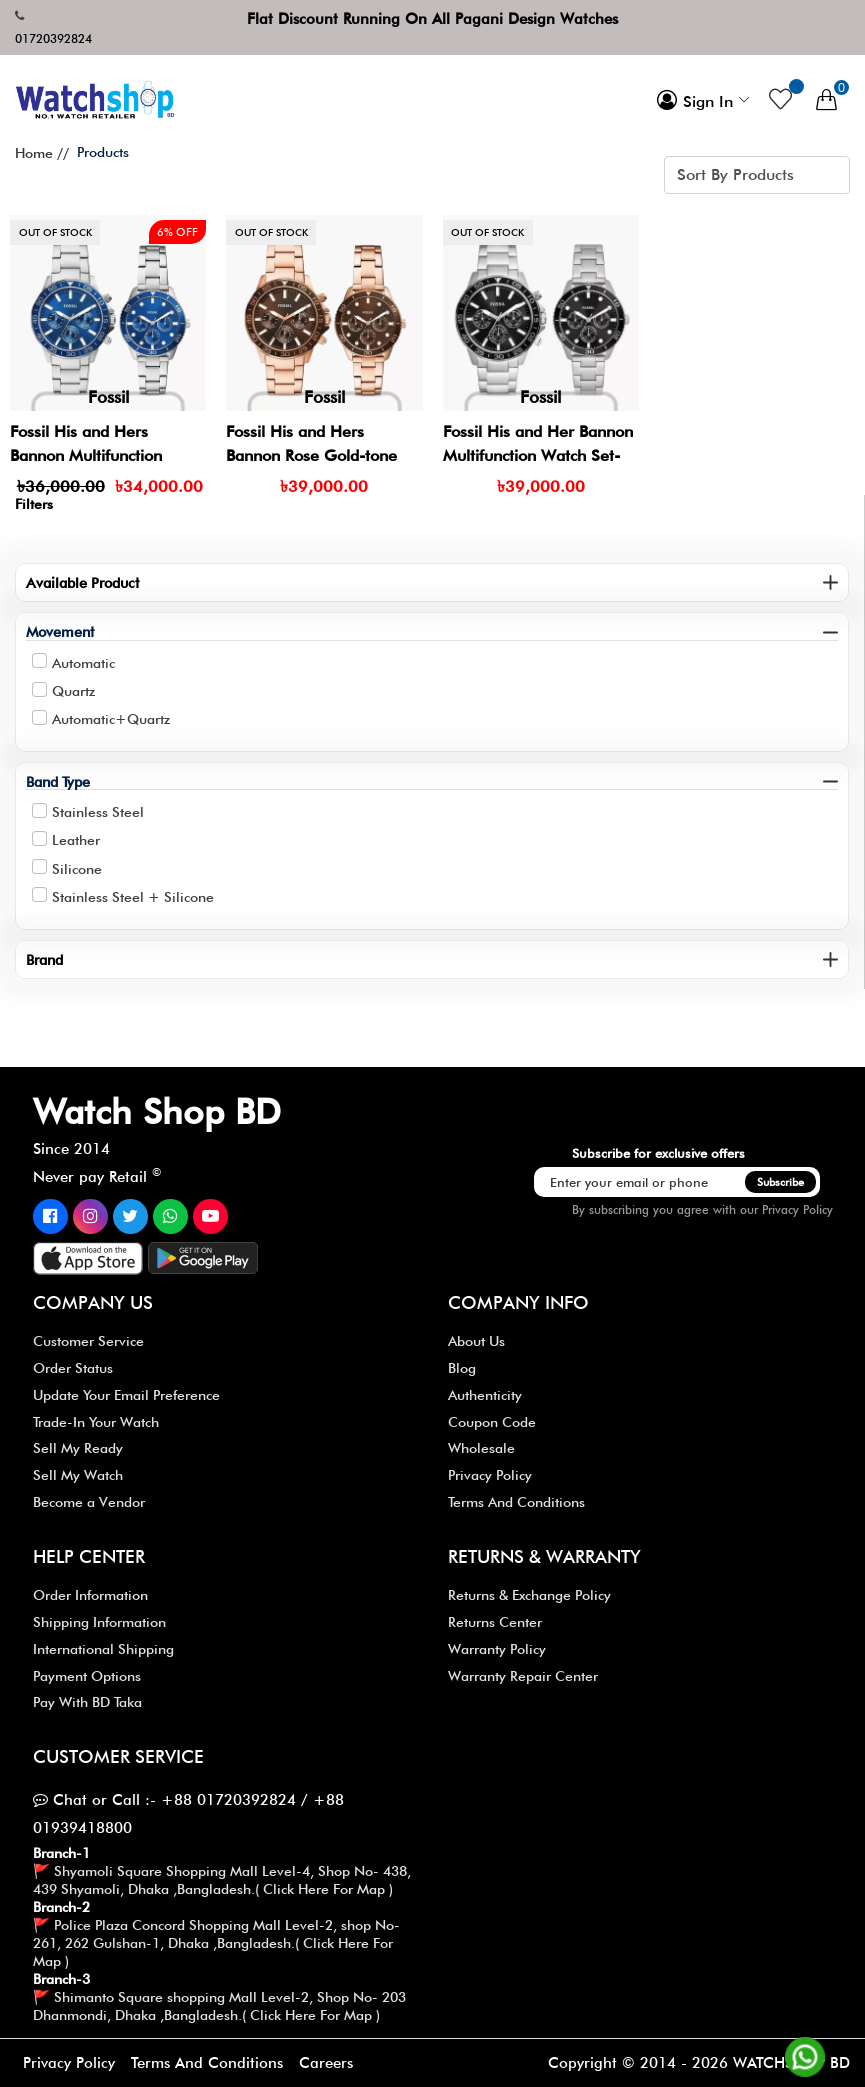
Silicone (77, 869)
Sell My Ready (78, 1448)
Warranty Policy (497, 1649)
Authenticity (485, 1395)
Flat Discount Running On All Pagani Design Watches (432, 19)
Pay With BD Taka (87, 1702)
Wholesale (481, 1448)
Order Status (73, 1368)
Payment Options (87, 1676)
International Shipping (103, 1649)
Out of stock (55, 232)
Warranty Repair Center (523, 1676)
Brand (44, 959)
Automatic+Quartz (111, 719)
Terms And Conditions (516, 1502)
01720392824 (53, 38)
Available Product (82, 582)
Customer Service (88, 1341)
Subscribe (780, 1182)
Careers (326, 2063)
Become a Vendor (89, 1502)
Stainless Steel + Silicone (133, 897)
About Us (476, 1341)
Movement (60, 631)
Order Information (90, 1595)
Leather (76, 840)
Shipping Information (99, 1622)
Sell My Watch (78, 1475)
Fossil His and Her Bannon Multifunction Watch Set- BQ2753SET (538, 455)
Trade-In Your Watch (96, 1422)
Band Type (58, 781)
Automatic (83, 663)
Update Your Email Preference (126, 1395)
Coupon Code (492, 1422)
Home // (42, 153)
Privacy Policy (797, 1209)
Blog (462, 1368)
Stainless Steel (98, 812)
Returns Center (495, 1622)
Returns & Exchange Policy (529, 1595)
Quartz (73, 691)
